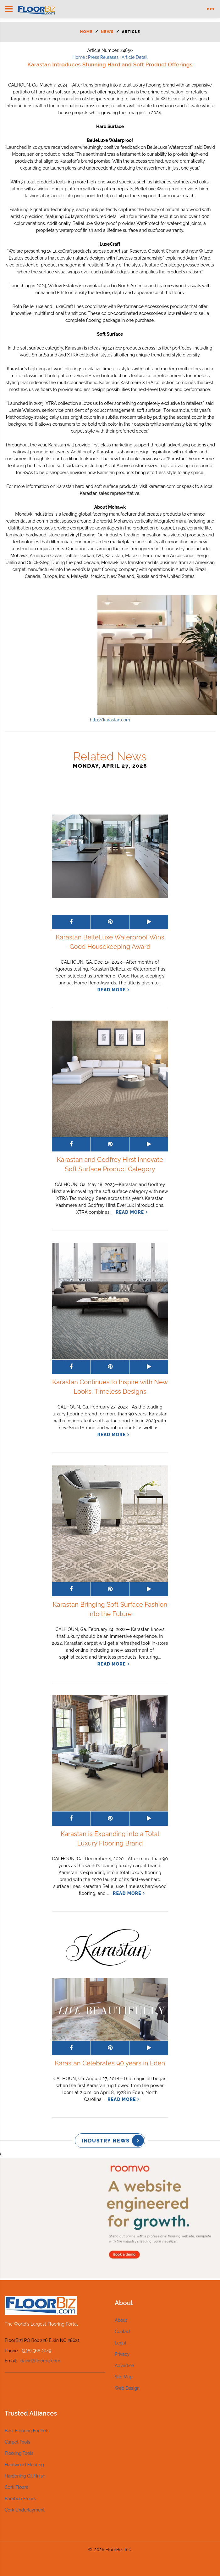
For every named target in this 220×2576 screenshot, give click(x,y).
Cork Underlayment (25, 2509)
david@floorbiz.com (40, 2360)
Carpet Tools (17, 2441)
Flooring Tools (19, 2453)
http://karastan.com (110, 719)
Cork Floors (16, 2487)
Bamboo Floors (20, 2498)
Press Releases (103, 57)
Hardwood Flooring (24, 2464)
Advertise (124, 2365)
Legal (120, 2342)
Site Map (123, 2376)
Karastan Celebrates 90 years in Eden (110, 2063)
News (107, 32)
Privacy (122, 2354)
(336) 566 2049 (36, 2350)
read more (111, 989)
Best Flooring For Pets (27, 2430)
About (121, 2320)
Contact (123, 2331)
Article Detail (135, 57)
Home (86, 32)
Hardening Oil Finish (25, 2475)
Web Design (127, 2388)
